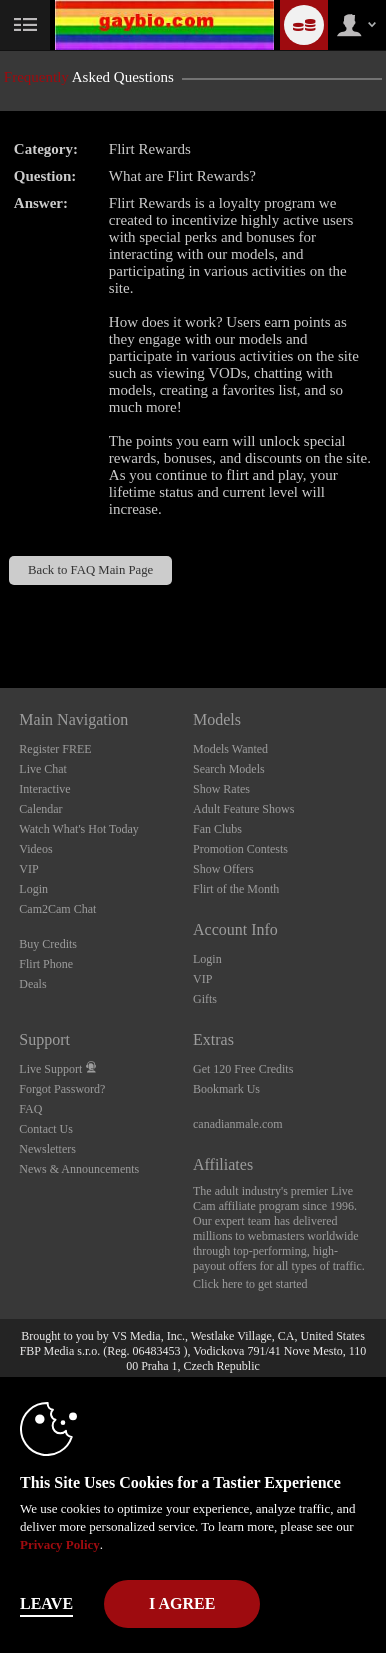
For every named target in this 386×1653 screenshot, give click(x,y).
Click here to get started (250, 1284)
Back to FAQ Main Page (90, 570)
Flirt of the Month (236, 889)
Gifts (205, 999)
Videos (35, 849)
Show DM (0, 613)
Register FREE (55, 749)
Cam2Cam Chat (57, 909)
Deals (32, 984)
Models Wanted (230, 749)
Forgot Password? (62, 1089)
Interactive (44, 789)
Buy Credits (48, 944)
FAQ (30, 1109)
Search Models (229, 769)
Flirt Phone (46, 964)
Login (33, 889)
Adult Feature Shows (243, 809)
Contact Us (46, 1129)
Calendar (40, 809)
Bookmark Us (226, 1089)
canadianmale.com (238, 1124)
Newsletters (47, 1149)
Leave (46, 1603)
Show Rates (221, 789)
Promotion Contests (240, 849)
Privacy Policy (60, 1544)
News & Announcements (79, 1169)
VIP (28, 869)
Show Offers (223, 869)
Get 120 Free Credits (243, 1069)
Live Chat (43, 769)
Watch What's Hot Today (79, 829)
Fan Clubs (217, 829)
